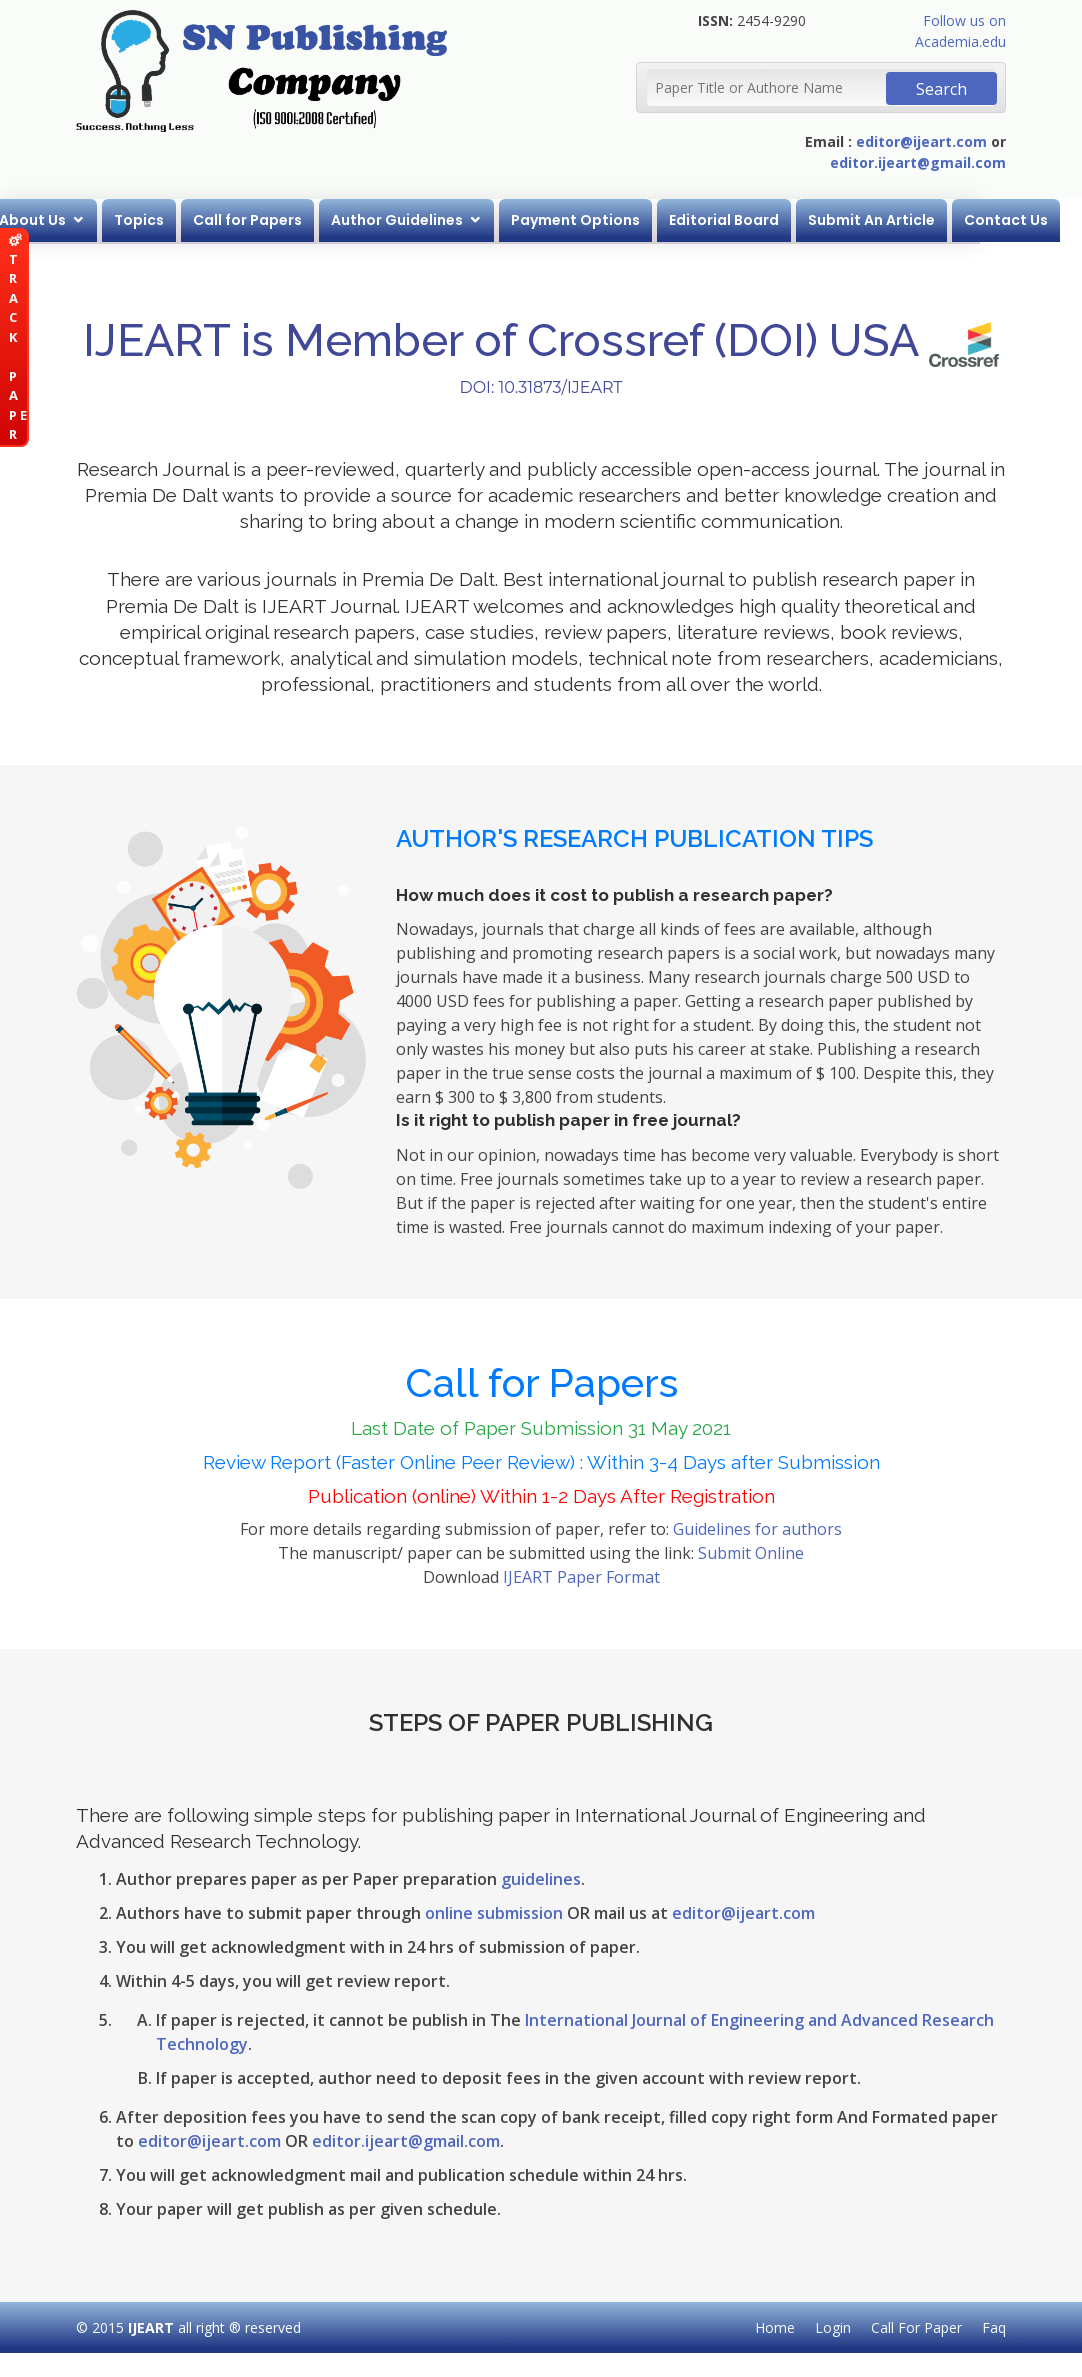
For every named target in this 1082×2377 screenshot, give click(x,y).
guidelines (541, 1879)
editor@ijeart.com (921, 141)
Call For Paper (916, 2327)
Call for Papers (298, 220)
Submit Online (751, 1553)
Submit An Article (922, 220)
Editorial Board (775, 220)
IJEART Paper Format (581, 1577)
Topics (190, 220)
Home (775, 2327)
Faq (994, 2327)
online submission (494, 1913)
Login (833, 2327)
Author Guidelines (448, 220)
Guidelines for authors (757, 1529)
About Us (83, 220)
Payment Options (626, 220)
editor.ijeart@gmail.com (918, 162)
